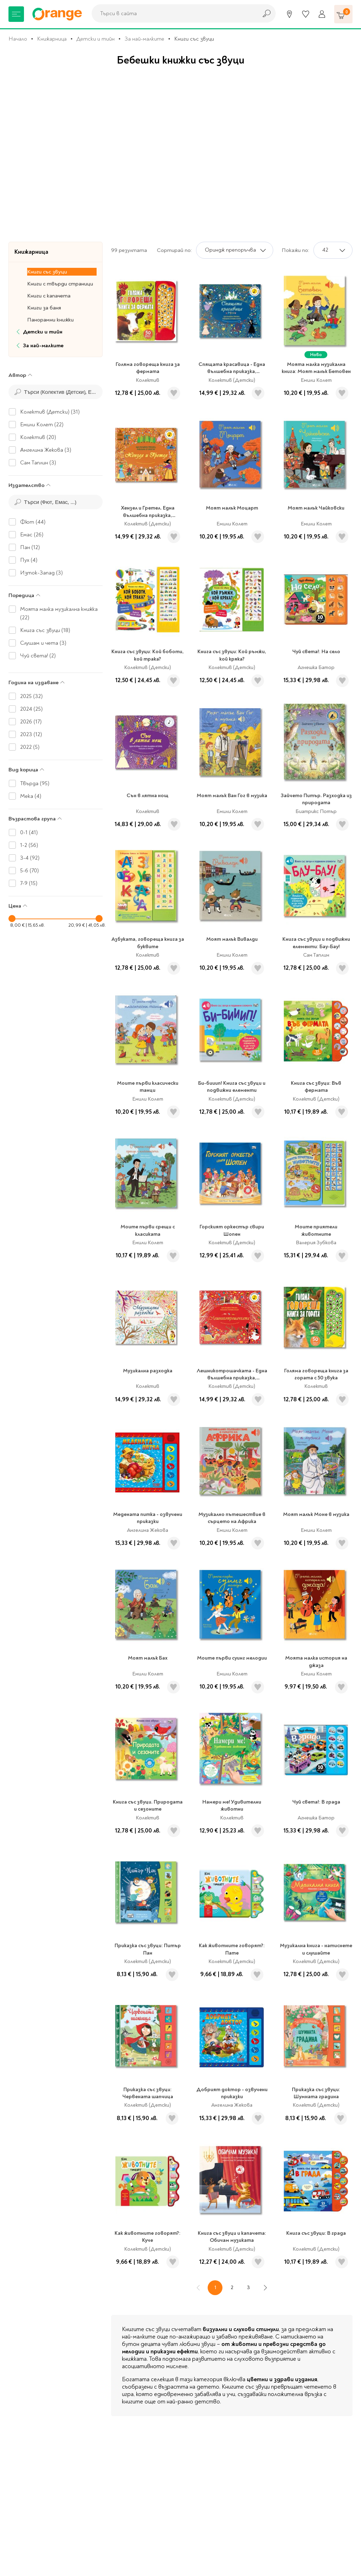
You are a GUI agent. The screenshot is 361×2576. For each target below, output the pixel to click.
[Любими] (306, 14)
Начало (17, 38)
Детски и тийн (96, 38)
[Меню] (16, 14)
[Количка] (343, 14)
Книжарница (52, 38)
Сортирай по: (174, 250)
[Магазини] (289, 14)
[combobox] (173, 13)
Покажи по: (295, 250)
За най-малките (144, 38)
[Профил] (322, 14)
